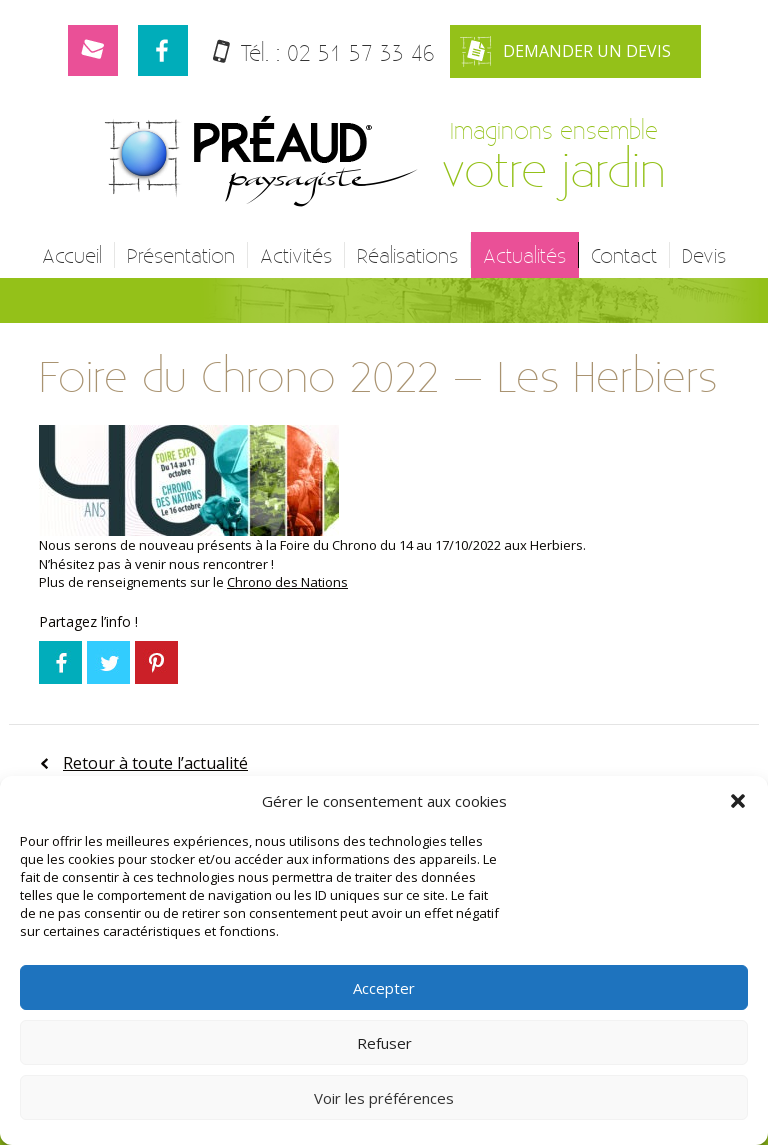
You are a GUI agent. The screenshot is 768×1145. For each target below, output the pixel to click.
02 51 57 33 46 (361, 52)
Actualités (524, 255)
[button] (738, 801)
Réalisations (407, 255)
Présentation (181, 255)
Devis (704, 255)
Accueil (72, 255)
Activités (296, 255)
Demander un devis (565, 51)
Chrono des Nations (287, 582)
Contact (624, 255)
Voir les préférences (384, 1098)
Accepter (384, 988)
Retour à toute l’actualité (155, 763)
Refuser (384, 1043)
